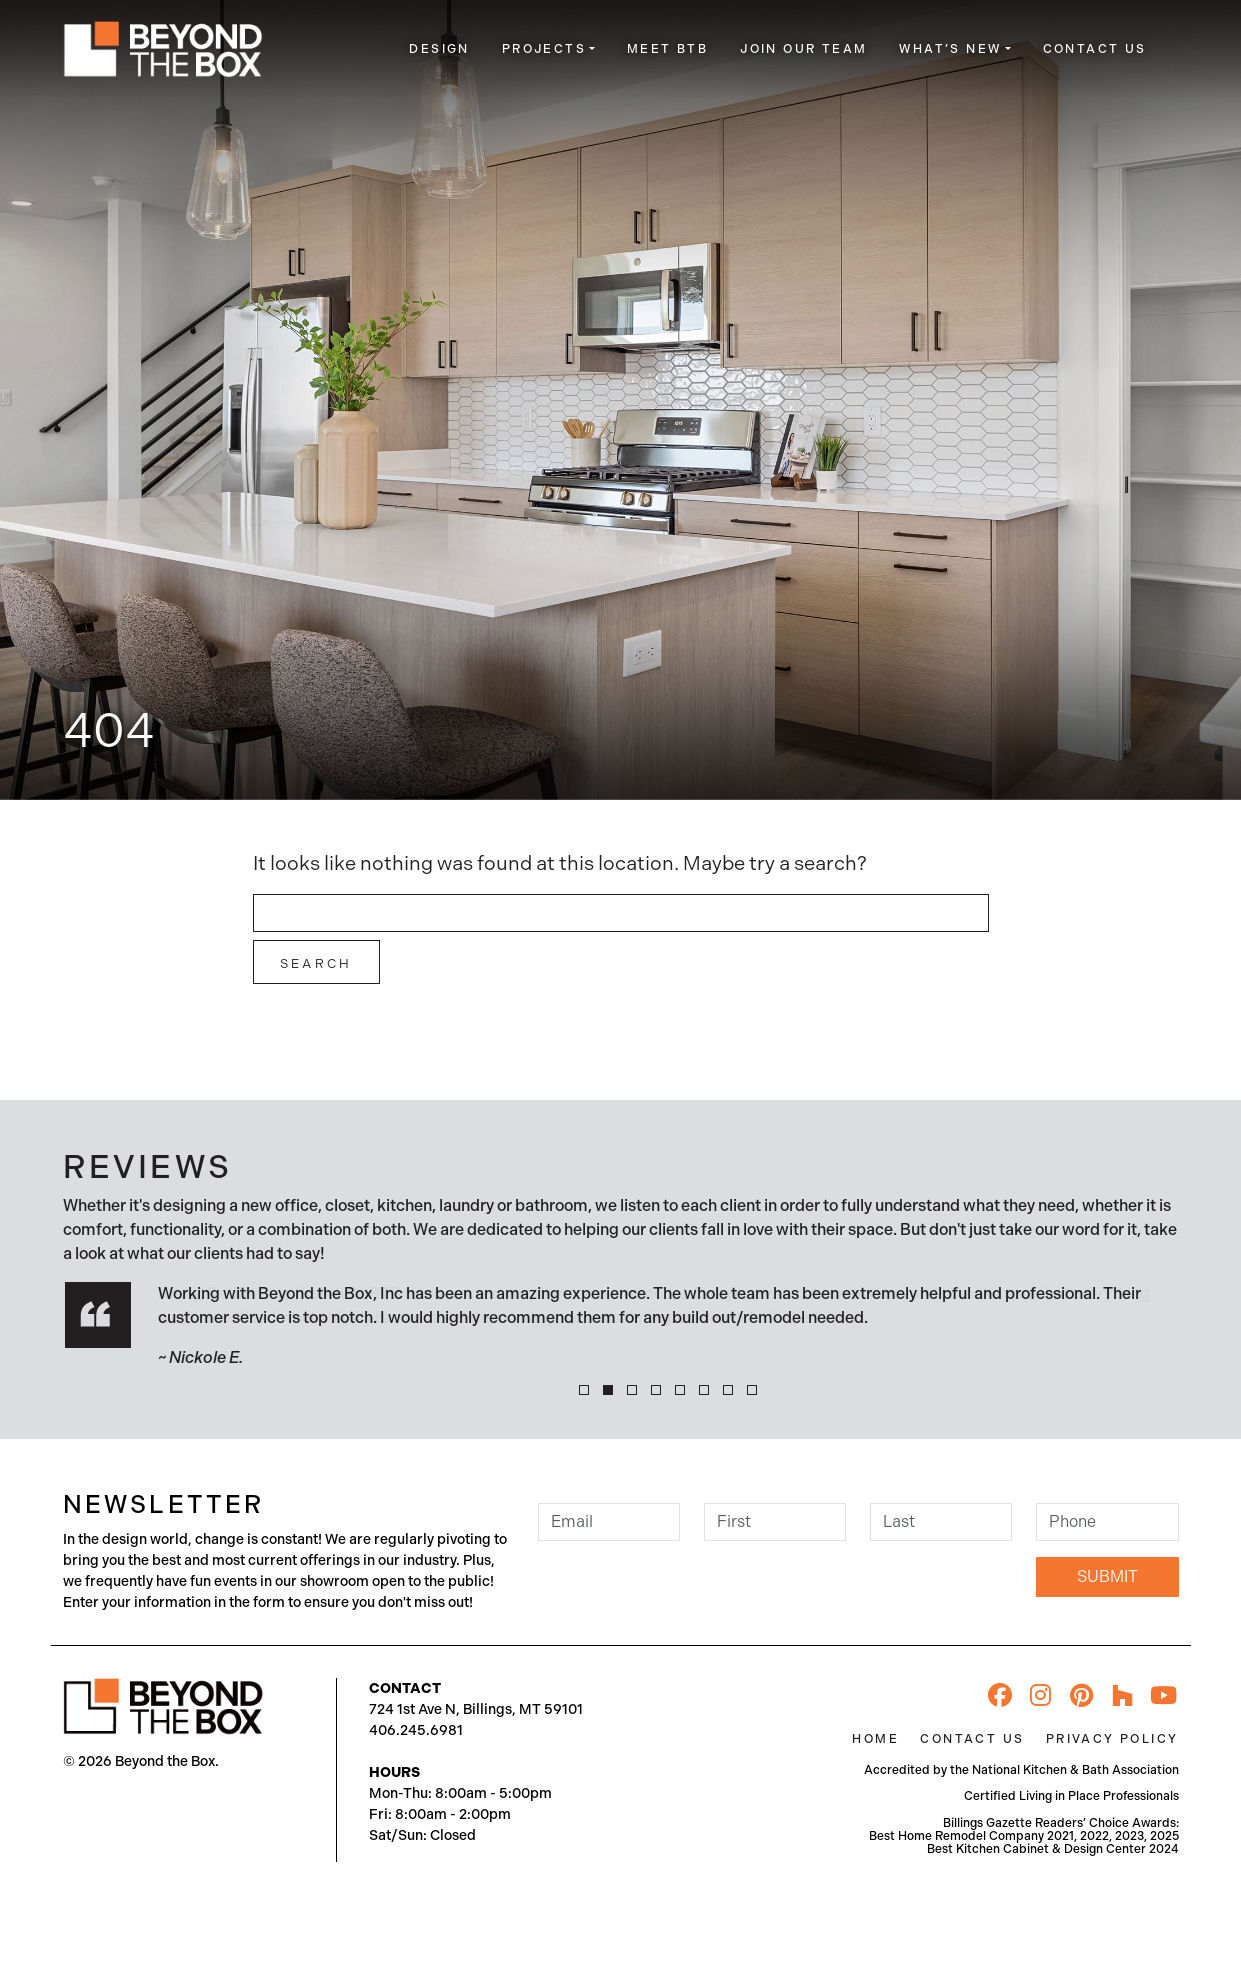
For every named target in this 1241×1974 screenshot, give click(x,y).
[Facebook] (1000, 1695)
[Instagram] (1041, 1695)
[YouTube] (1164, 1695)
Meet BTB (667, 49)
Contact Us (1095, 49)
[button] (584, 1390)
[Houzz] (1123, 1695)
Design (439, 49)
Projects (544, 49)
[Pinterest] (1082, 1695)
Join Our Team (803, 49)
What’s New (950, 49)
